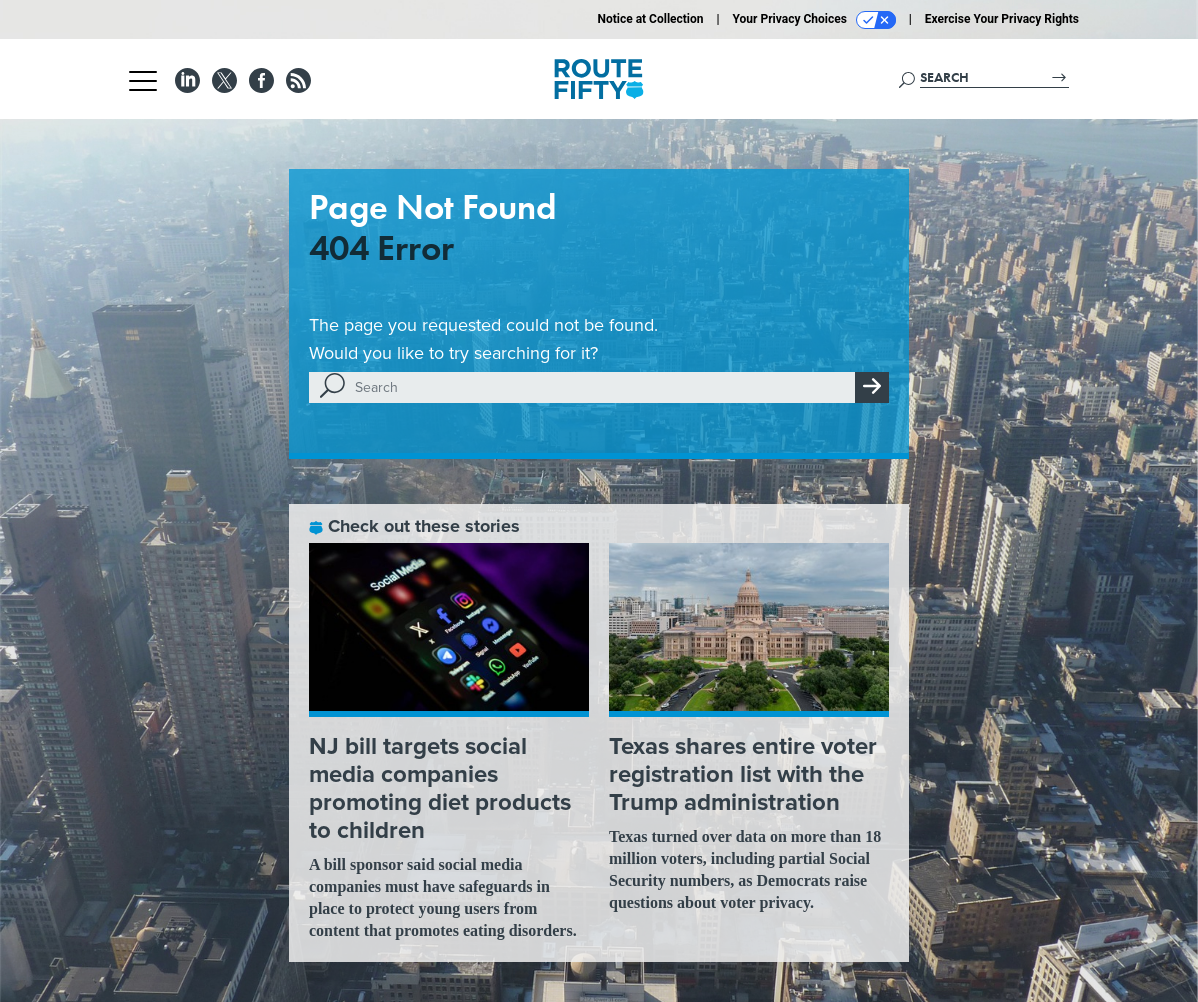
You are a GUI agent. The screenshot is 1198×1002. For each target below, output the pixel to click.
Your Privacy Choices (814, 20)
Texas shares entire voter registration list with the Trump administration (743, 774)
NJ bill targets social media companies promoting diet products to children (440, 788)
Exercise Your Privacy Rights (1002, 19)
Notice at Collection (650, 19)
